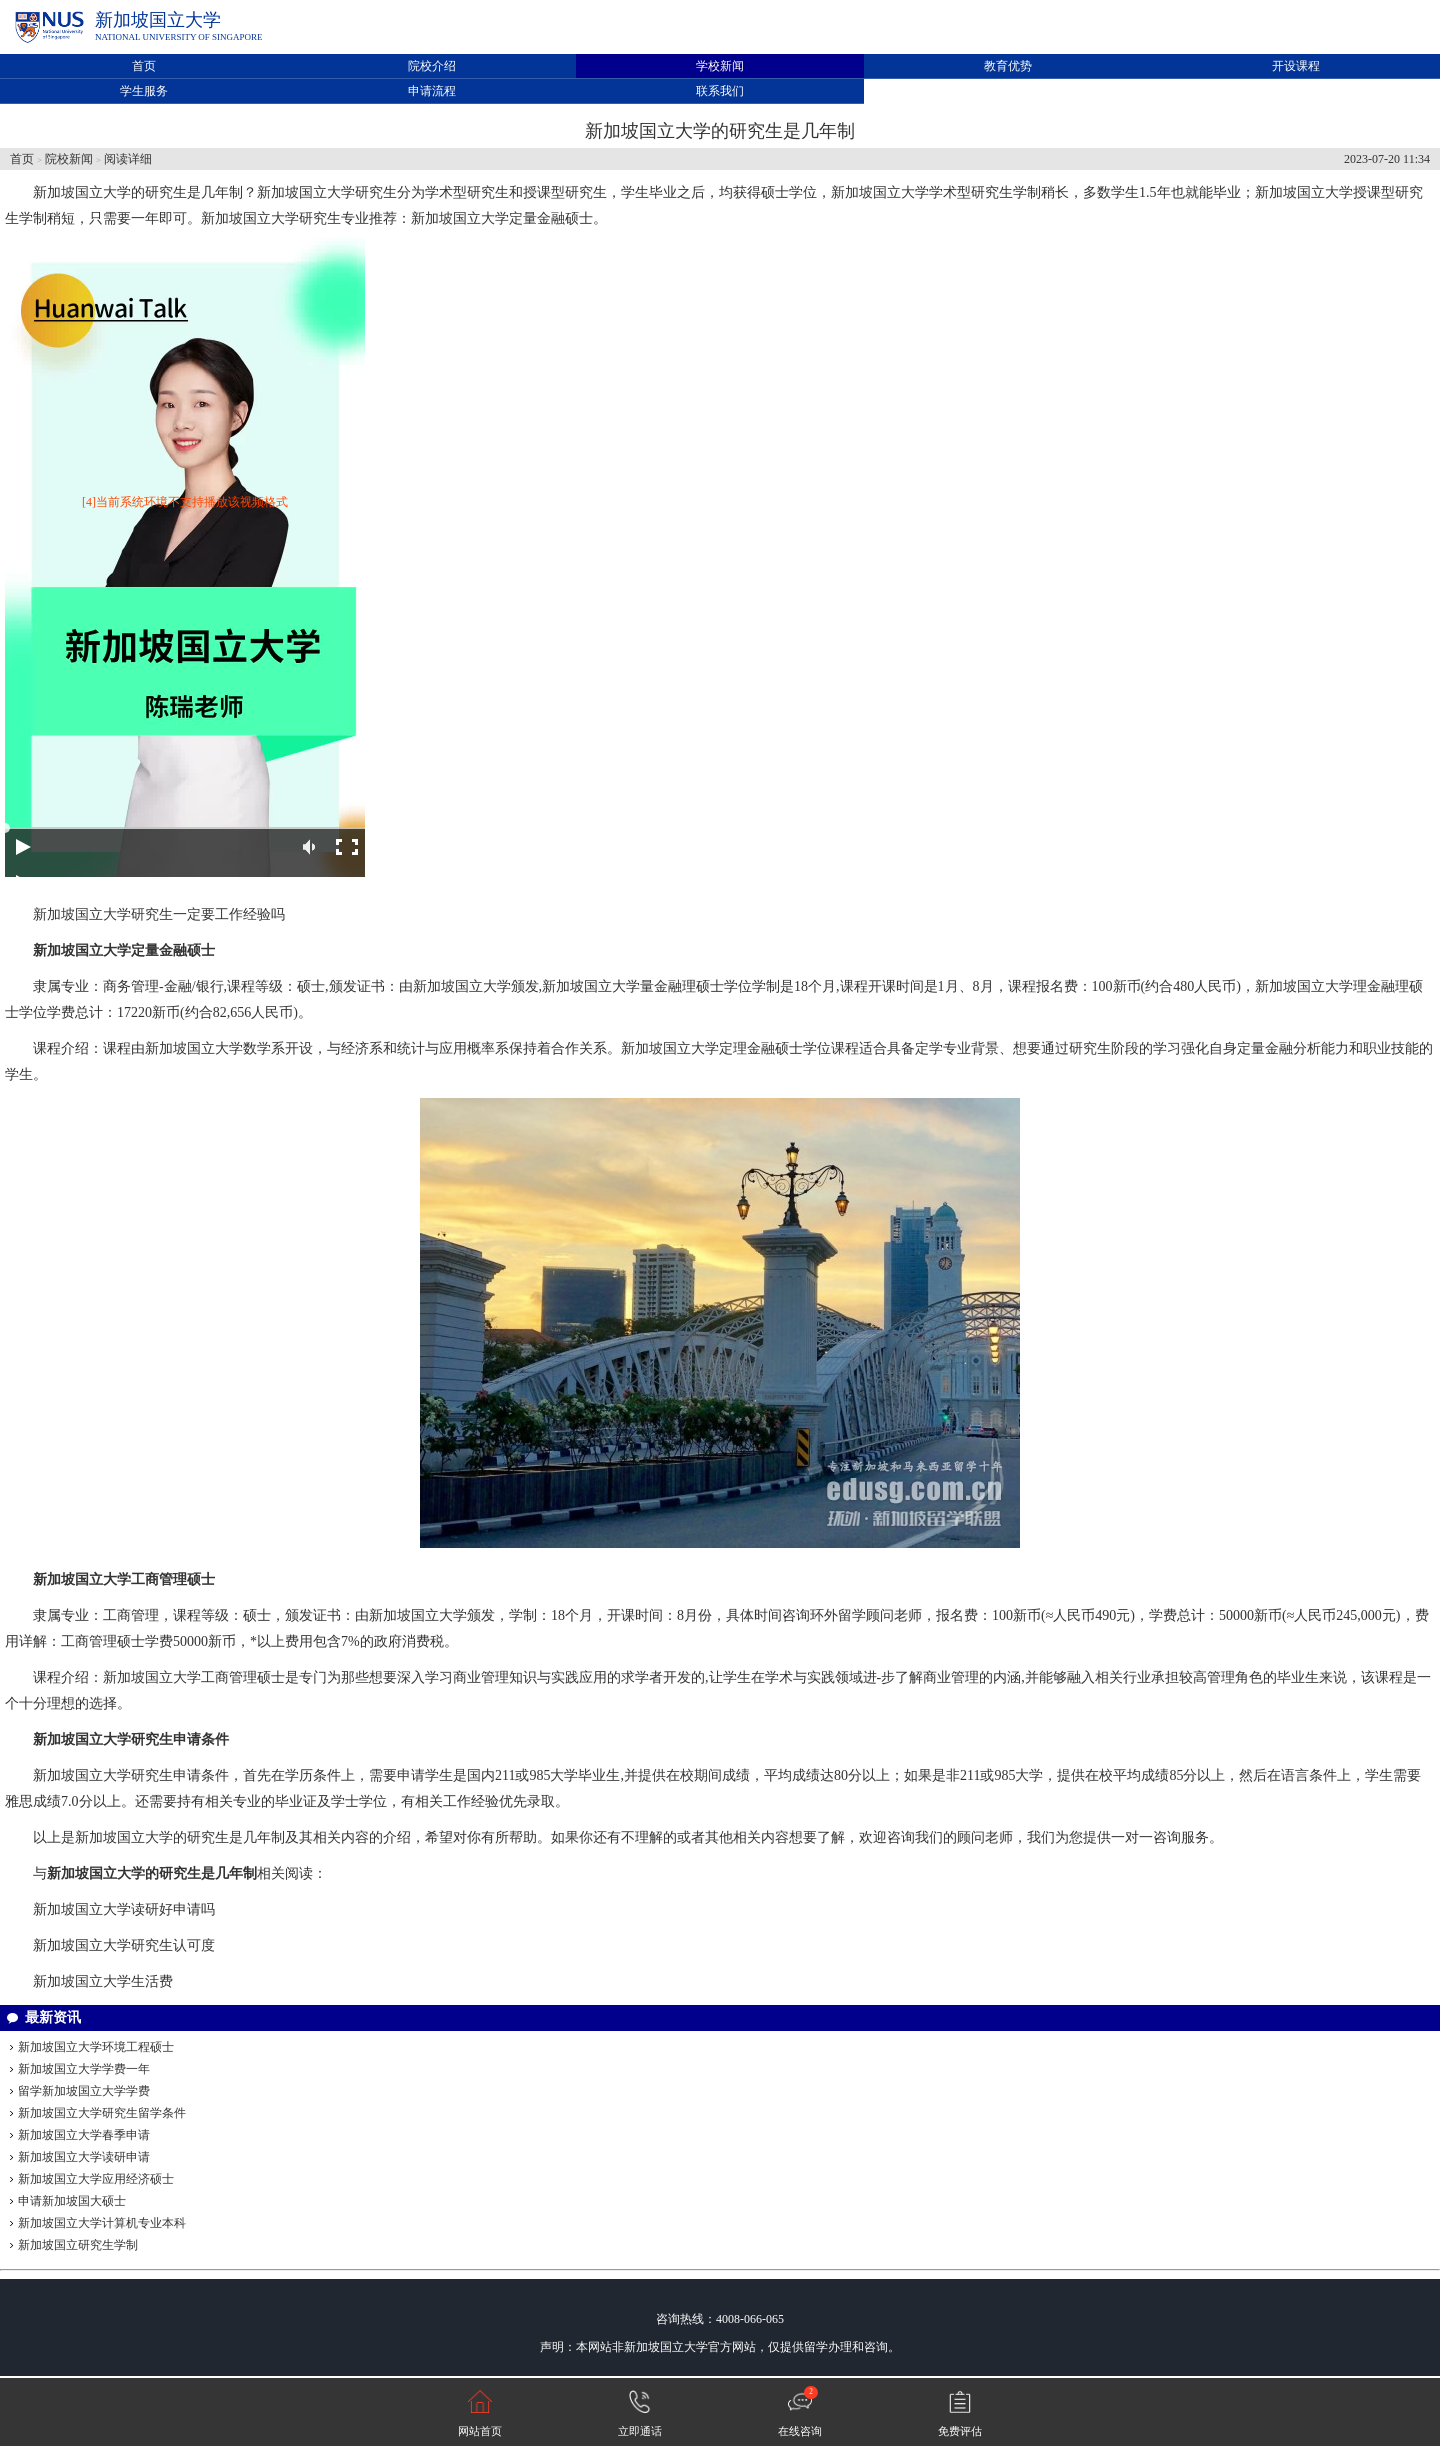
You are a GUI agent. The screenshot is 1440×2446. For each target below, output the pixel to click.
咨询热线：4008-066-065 (720, 2319)
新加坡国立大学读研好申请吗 (124, 1909)
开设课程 (1296, 66)
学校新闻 (720, 66)
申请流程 (432, 91)
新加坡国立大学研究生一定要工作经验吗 (159, 914)
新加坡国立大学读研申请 (84, 2157)
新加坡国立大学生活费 (103, 1981)
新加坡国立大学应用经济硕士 (96, 2179)
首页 (144, 66)
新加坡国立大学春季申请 (84, 2135)
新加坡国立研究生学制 (78, 2245)
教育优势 (1008, 66)
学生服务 (144, 91)
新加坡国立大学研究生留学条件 (102, 2113)
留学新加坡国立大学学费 (84, 2091)
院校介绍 (432, 66)
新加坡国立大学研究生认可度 (124, 1945)
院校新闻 (69, 159)
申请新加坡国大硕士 (72, 2201)
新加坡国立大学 (158, 20)
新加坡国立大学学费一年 (84, 2069)
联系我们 (720, 91)
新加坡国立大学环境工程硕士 (96, 2047)
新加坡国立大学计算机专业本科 (102, 2223)
